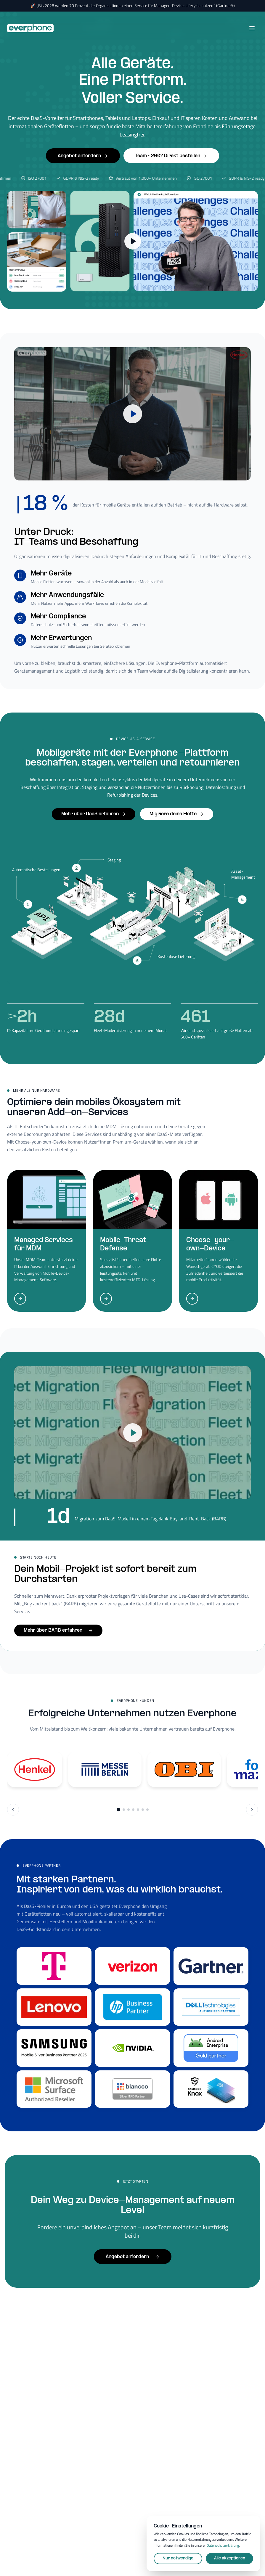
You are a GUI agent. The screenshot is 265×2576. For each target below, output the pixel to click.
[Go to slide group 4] (133, 1809)
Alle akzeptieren (229, 2558)
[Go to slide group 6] (143, 1809)
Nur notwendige (178, 2558)
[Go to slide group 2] (124, 1809)
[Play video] (132, 413)
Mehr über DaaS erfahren (93, 813)
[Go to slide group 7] (147, 1809)
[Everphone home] (30, 28)
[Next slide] (252, 1810)
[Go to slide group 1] (118, 1809)
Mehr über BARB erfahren (58, 1630)
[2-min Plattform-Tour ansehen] (132, 241)
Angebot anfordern (83, 155)
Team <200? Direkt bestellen (171, 155)
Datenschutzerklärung (223, 2545)
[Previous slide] (13, 1810)
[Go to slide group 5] (138, 1809)
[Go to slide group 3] (128, 1809)
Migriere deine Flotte (177, 813)
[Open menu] (252, 28)
